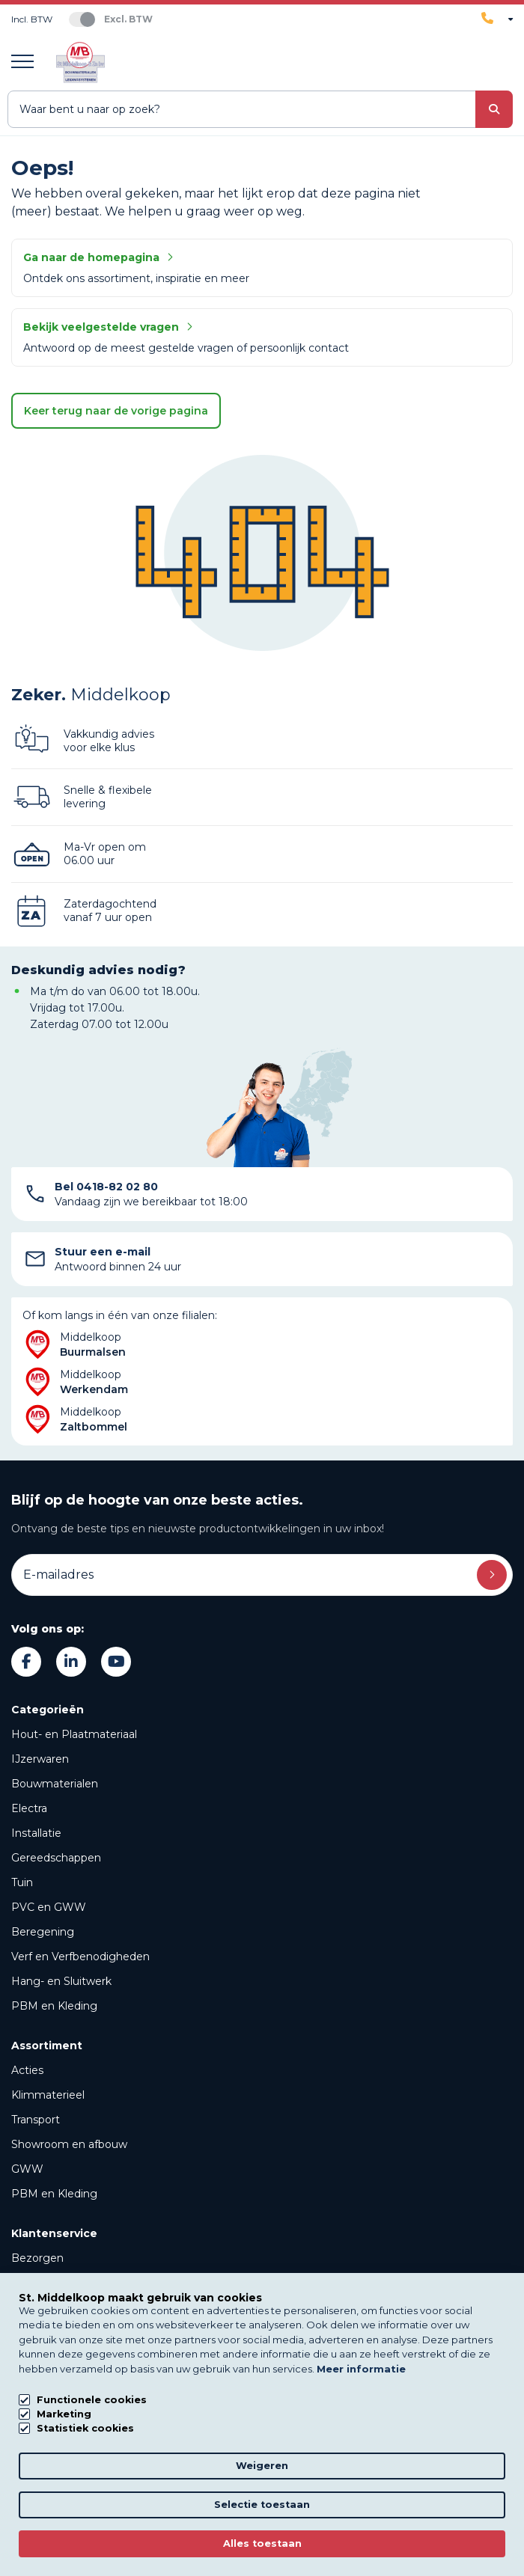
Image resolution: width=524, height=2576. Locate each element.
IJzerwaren (40, 1759)
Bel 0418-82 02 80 (106, 1186)
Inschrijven (492, 1575)
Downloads (40, 2421)
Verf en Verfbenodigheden (80, 1956)
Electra (29, 1808)
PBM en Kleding (54, 2006)
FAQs (25, 2446)
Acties (27, 2070)
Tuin (22, 1882)
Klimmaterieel (48, 2095)
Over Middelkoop (56, 2371)
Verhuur (31, 2307)
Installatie (36, 1833)
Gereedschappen (56, 1857)
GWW (27, 2169)
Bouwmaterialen (54, 1783)
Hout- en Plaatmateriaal (74, 1734)
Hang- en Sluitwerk (61, 1981)
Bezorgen (37, 2258)
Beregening (42, 1932)
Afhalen (31, 2282)
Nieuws (30, 2396)
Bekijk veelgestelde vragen (107, 327)
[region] (489, 2541)
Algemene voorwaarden (262, 2547)
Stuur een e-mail (102, 1251)
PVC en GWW (48, 1907)
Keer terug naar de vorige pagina (116, 410)
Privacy (262, 2526)
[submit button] (494, 109)
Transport (35, 2119)
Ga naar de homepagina (98, 257)
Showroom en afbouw (69, 2144)
